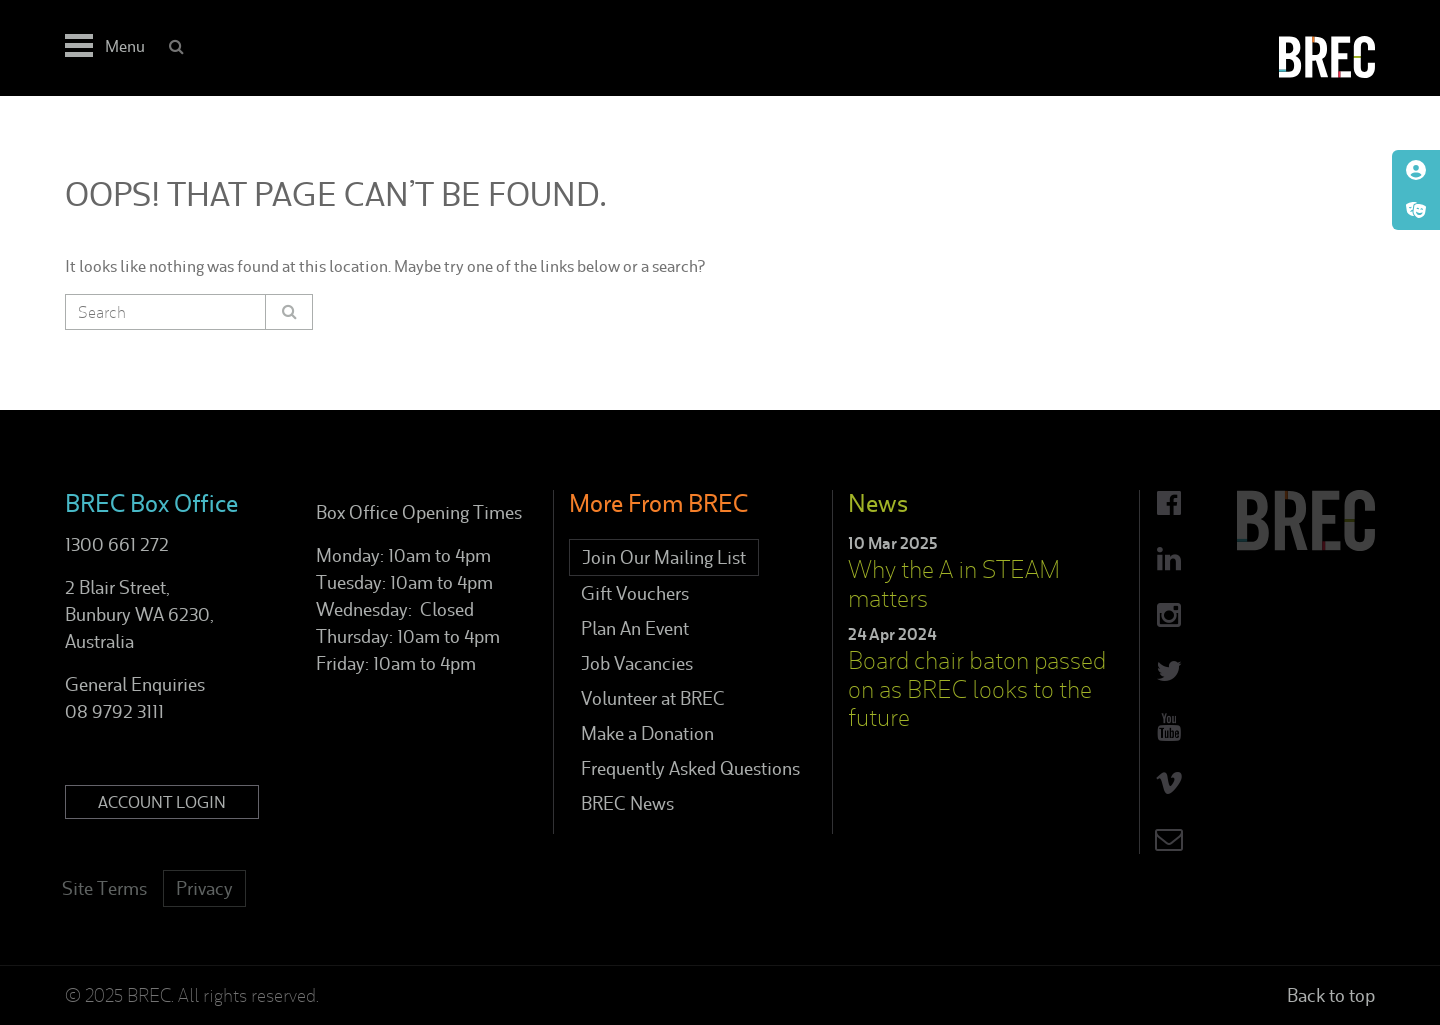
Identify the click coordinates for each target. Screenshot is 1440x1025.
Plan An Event (635, 628)
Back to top (1331, 995)
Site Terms (104, 888)
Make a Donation (647, 733)
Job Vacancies (637, 663)
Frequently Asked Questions (690, 768)
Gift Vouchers (635, 593)
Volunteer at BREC (653, 698)
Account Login (162, 802)
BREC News (627, 803)
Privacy (204, 888)
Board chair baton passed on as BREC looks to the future (977, 689)
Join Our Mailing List (664, 557)
